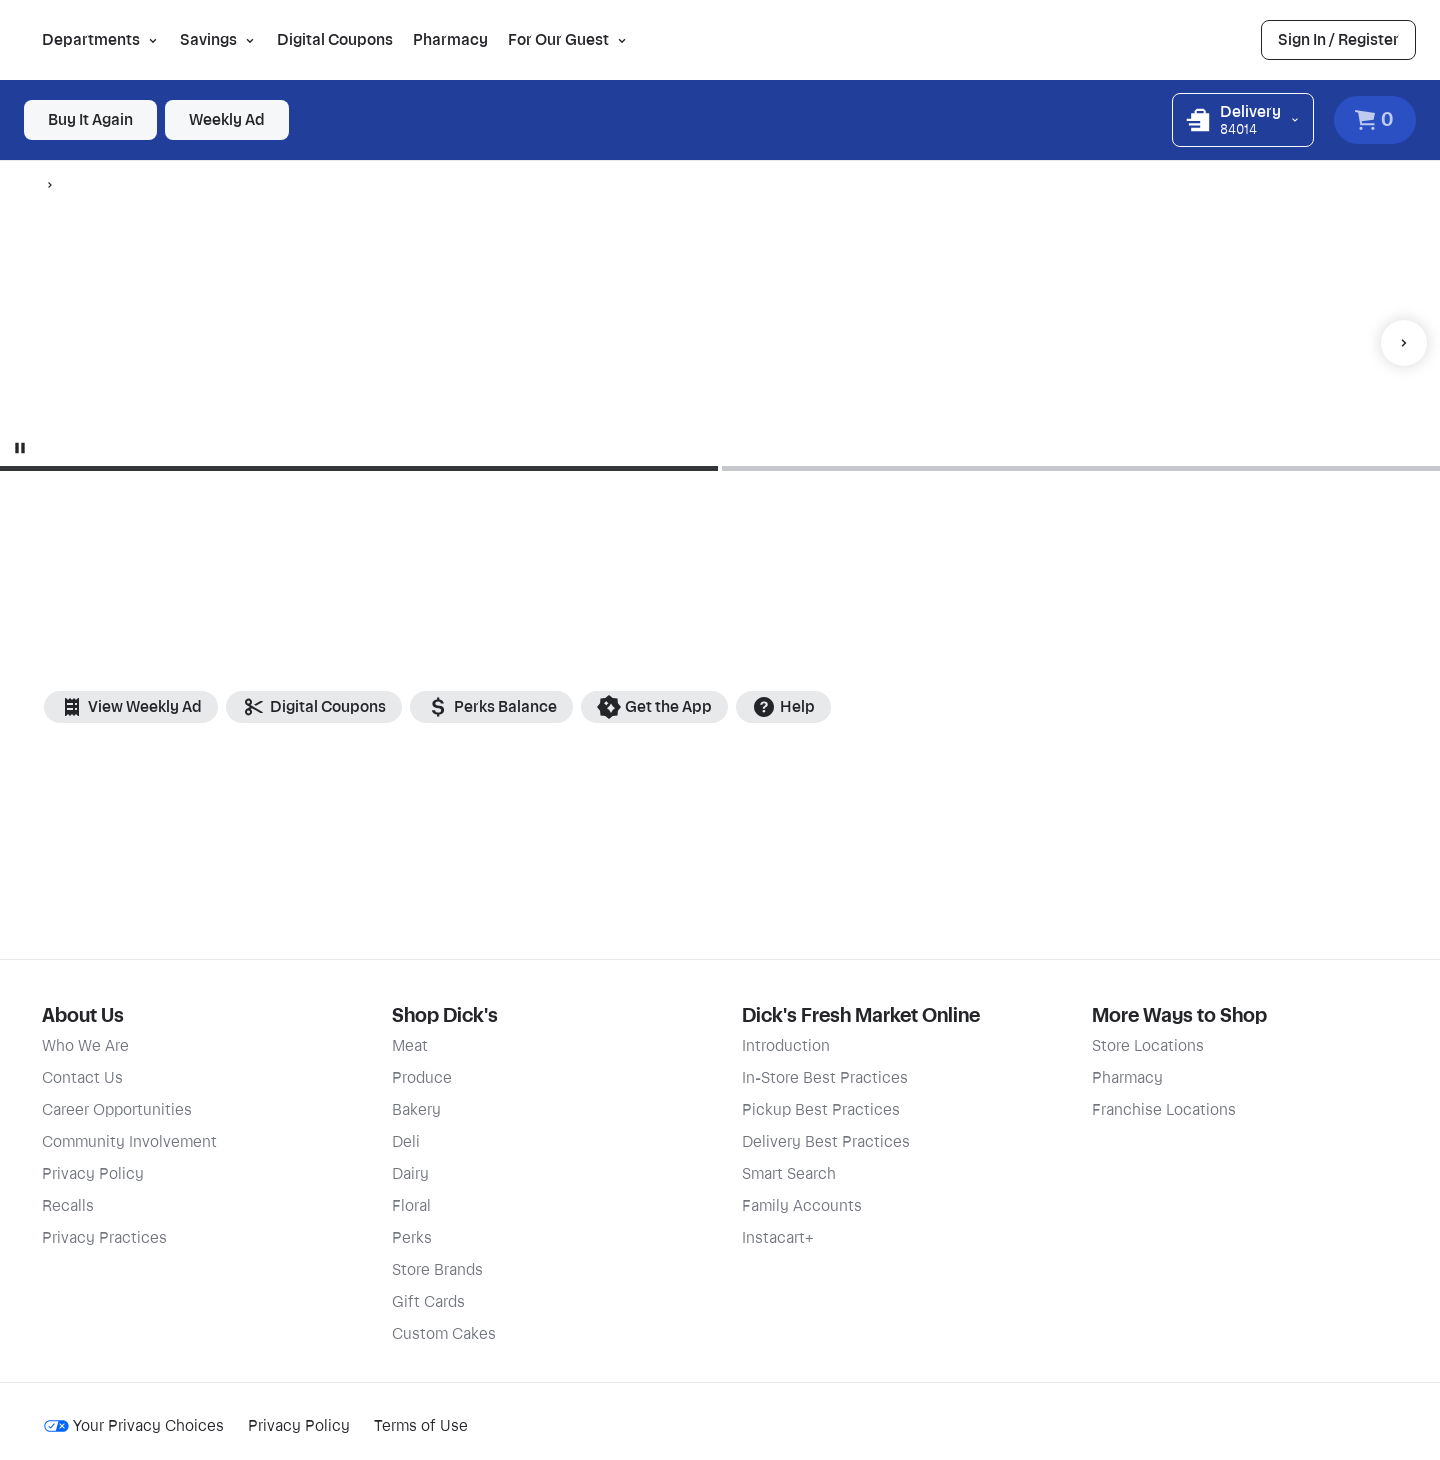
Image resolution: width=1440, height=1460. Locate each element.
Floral (411, 1206)
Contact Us (82, 1078)
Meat (410, 1046)
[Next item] (1404, 343)
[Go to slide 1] (340, 468)
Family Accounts (802, 1206)
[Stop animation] (20, 448)
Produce (422, 1078)
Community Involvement (129, 1142)
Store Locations (1148, 1046)
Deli (406, 1142)
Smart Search (789, 1174)
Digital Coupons (335, 40)
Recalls (68, 1206)
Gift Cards (428, 1302)
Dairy (410, 1174)
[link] (1338, 40)
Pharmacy (450, 40)
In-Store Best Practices (825, 1078)
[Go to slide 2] (1081, 468)
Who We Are (85, 1046)
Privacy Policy (93, 1174)
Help (783, 707)
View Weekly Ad (131, 707)
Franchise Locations (1164, 1110)
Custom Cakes (444, 1334)
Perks (412, 1238)
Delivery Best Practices (826, 1142)
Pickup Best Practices (821, 1110)
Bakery (416, 1110)
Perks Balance (491, 707)
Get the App (654, 707)
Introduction (786, 1046)
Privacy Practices (104, 1238)
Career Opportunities (117, 1110)
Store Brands (437, 1270)
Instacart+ (778, 1238)
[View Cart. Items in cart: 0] (1375, 120)
